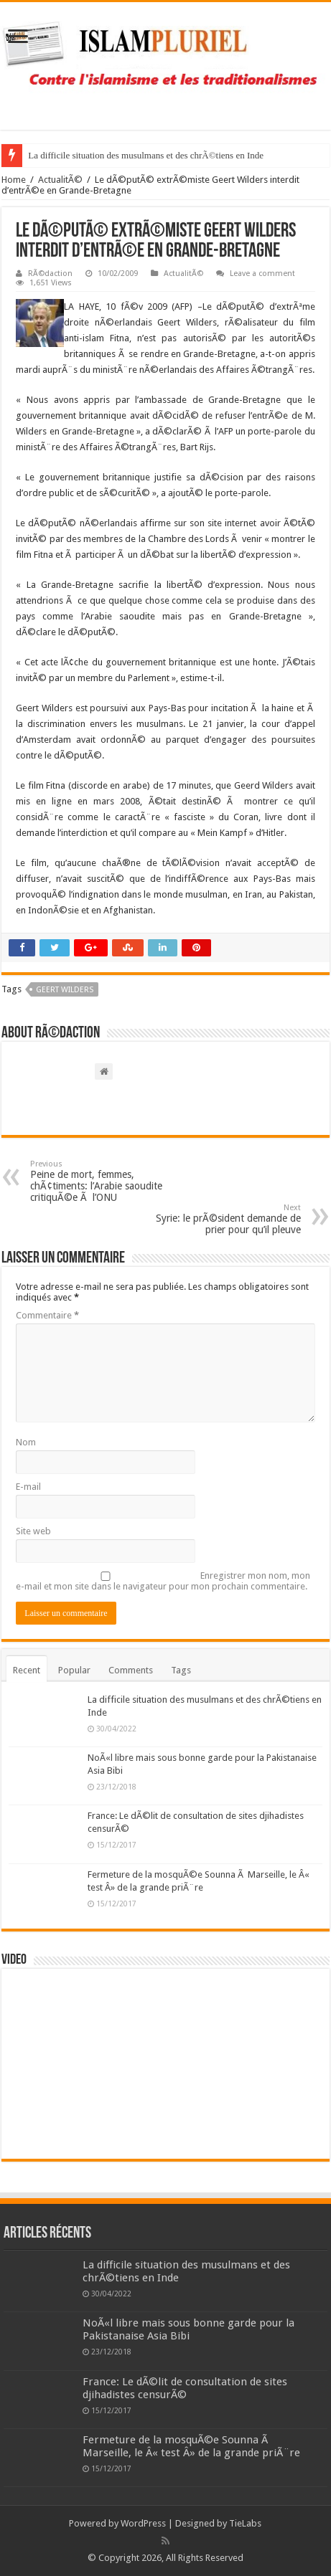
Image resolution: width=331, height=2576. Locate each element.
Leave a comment (262, 273)
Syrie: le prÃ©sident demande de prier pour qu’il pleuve (227, 1219)
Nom (26, 1442)
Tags (181, 1670)
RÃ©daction (50, 273)
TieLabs (245, 2523)
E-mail (28, 1486)
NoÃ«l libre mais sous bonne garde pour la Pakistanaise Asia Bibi (188, 2329)
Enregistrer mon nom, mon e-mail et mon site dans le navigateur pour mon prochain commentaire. (163, 1581)
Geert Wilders (64, 989)
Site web (33, 1531)
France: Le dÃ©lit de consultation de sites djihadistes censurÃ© (185, 2388)
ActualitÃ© (60, 179)
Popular (74, 1670)
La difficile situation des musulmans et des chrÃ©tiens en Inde (146, 155)
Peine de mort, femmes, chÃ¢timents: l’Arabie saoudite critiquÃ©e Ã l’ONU (103, 1181)
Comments (130, 1670)
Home (13, 179)
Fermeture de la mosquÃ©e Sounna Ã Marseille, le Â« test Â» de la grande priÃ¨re (191, 2446)
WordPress (143, 2523)
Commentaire (47, 1315)
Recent (26, 1670)
